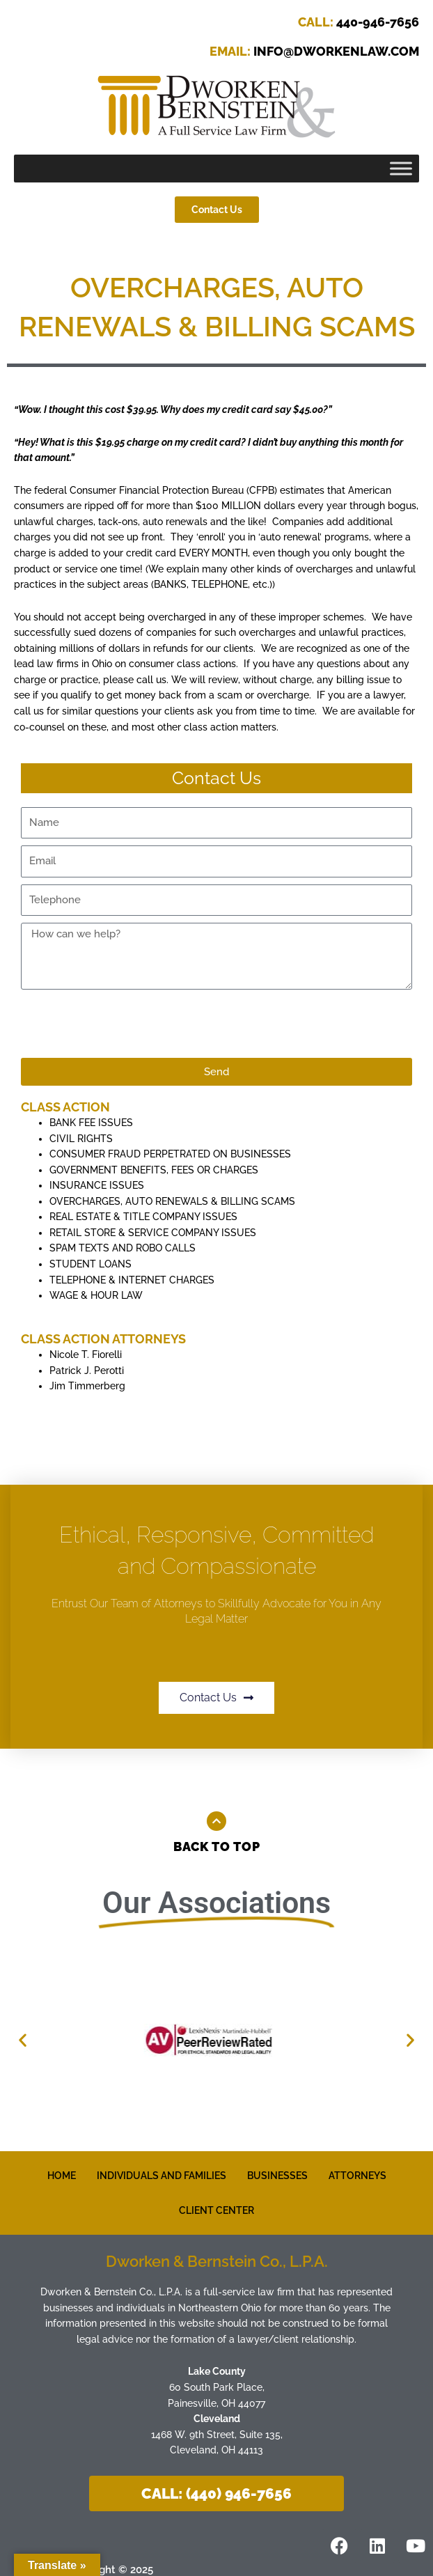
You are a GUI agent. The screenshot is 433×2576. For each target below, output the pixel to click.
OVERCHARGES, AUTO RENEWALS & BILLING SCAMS (172, 1201)
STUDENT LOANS (90, 1264)
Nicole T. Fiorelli (85, 1354)
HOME (61, 2175)
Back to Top (216, 1846)
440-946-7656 (358, 22)
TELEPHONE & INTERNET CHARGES (131, 1280)
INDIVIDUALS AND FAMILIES (161, 2175)
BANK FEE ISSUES (91, 1122)
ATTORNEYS (357, 2175)
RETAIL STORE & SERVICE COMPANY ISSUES (152, 1232)
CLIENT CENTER (216, 2210)
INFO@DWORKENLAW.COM (314, 51)
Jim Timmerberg (87, 1385)
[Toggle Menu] (401, 168)
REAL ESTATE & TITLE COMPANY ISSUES (143, 1216)
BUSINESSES (277, 2175)
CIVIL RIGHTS (81, 1138)
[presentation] (127, 1024)
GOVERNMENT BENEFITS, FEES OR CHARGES (153, 1170)
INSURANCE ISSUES (96, 1185)
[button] (22, 2040)
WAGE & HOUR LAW (96, 1295)
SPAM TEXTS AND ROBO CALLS (122, 1248)
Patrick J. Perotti (86, 1370)
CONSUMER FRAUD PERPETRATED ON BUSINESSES (170, 1154)
